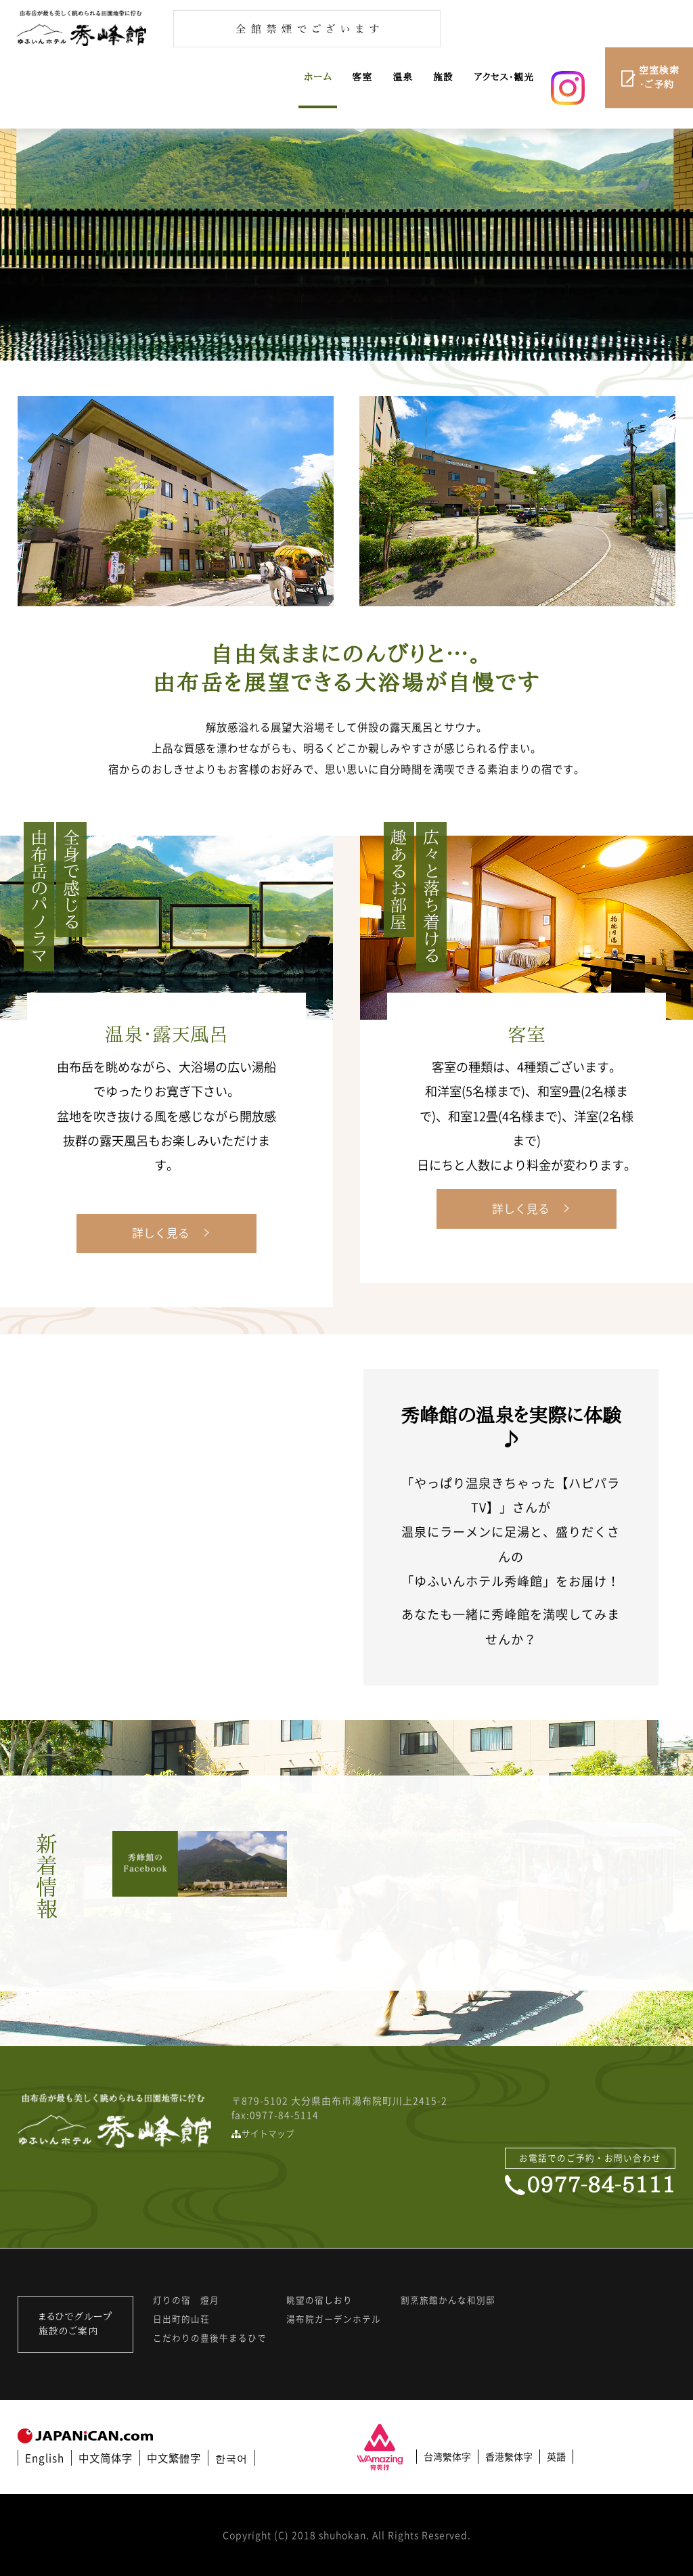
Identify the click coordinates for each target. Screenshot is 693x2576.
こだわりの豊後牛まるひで (210, 2338)
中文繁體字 (174, 2458)
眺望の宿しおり (319, 2300)
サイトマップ (268, 2133)
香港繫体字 (509, 2456)
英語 (556, 2456)
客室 (362, 77)
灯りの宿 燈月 (186, 2300)
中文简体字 (106, 2458)
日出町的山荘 (181, 2319)
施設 (443, 77)
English (44, 2458)
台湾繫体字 (447, 2456)
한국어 (231, 2458)
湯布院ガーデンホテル (333, 2319)
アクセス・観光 (504, 77)
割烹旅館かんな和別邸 (448, 2300)
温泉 (403, 77)
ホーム (318, 77)
